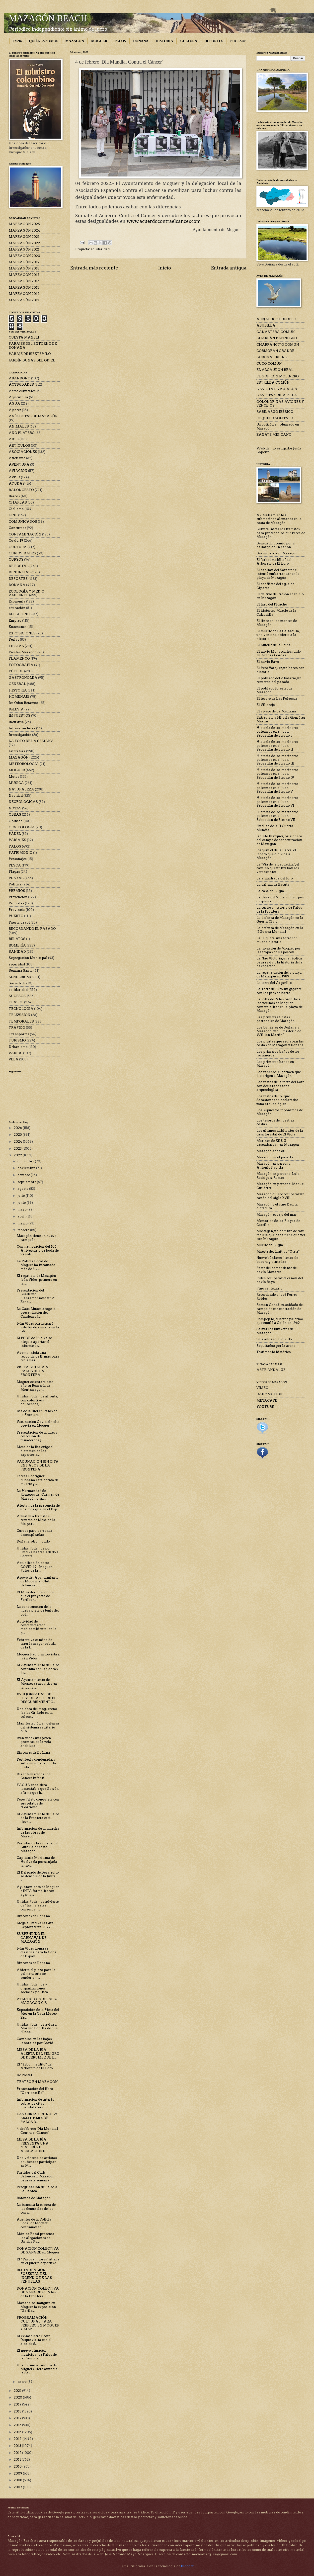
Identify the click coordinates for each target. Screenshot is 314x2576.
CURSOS (16, 559)
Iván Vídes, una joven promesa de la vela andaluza (34, 1742)
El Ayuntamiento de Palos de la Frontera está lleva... (38, 1818)
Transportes (19, 1034)
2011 (18, 2459)
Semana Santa (21, 970)
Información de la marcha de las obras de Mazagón (38, 1832)
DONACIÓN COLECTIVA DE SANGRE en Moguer (38, 2250)
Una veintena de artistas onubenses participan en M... (37, 2161)
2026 (18, 1128)
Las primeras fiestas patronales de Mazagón (275, 1019)
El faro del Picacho (271, 604)
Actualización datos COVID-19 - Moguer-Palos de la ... (35, 1566)
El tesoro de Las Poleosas (277, 698)
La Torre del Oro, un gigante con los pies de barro (279, 991)
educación (17, 608)
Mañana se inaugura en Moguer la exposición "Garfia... (36, 2307)
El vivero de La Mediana (276, 711)
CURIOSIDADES (22, 553)
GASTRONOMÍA (23, 678)
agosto (23, 1189)
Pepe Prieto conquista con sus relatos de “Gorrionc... (38, 1803)
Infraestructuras (22, 728)
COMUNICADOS (23, 521)
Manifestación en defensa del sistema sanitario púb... (38, 1727)
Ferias (14, 639)
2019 (18, 2404)
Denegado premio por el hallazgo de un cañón (276, 545)
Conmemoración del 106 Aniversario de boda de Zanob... (38, 1250)
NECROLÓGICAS (23, 802)
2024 (18, 1141)
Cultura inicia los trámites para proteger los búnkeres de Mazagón (280, 533)
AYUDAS (17, 483)
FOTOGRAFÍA (21, 665)
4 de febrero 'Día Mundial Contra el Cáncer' (37, 2130)
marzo (22, 1223)
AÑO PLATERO (22, 433)
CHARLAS (18, 502)
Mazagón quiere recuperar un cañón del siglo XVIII (280, 1196)
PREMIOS (17, 891)
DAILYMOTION (269, 1394)
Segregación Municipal (28, 958)
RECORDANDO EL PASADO (32, 929)
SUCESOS (238, 41)
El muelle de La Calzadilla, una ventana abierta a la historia (278, 635)
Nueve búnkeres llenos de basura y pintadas (277, 1259)
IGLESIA (16, 709)
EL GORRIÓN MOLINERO (277, 376)
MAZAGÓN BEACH (48, 18)
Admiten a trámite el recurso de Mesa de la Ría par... (36, 1520)
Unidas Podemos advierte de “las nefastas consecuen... (38, 1905)
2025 (18, 1134)
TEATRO (16, 1002)
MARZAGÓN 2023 (24, 237)
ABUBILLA (265, 325)
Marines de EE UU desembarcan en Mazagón (277, 1142)
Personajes (18, 859)
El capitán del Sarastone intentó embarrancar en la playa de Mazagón (278, 574)
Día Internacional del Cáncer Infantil (34, 1776)
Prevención (18, 897)
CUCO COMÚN (269, 363)
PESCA (15, 865)
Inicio (17, 41)
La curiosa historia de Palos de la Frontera (279, 909)
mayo (22, 1209)
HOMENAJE (19, 696)
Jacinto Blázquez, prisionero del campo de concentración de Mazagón (279, 840)
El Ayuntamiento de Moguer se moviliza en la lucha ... (37, 1683)
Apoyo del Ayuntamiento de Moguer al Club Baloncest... (38, 1581)
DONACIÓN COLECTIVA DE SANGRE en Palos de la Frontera (38, 2292)
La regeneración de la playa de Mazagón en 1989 (279, 974)
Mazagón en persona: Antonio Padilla (273, 1165)
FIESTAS (16, 646)
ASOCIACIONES (23, 452)
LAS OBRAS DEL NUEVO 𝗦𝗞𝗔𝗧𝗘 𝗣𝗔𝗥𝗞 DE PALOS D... (38, 2118)
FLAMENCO (19, 658)
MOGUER (99, 41)
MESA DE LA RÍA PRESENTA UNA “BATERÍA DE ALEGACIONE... (33, 2145)
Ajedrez (15, 410)
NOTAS (15, 808)
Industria (16, 722)
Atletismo (17, 458)
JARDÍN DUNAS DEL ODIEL (32, 360)
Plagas (14, 871)
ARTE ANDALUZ (271, 1370)
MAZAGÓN (74, 41)
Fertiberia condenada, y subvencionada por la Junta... (36, 1763)
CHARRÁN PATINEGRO (276, 338)
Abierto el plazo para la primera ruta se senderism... (36, 1973)
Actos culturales (22, 391)
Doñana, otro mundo (33, 1541)
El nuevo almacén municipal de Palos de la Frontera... (37, 2354)
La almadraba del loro (274, 878)
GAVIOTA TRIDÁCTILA (276, 395)
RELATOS (17, 939)
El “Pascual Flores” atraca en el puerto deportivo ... (38, 2261)
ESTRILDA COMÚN (273, 382)
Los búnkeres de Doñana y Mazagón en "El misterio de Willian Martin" (278, 1031)
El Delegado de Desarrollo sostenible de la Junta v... (38, 1876)
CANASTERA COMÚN (275, 332)
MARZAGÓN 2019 (24, 262)
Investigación (20, 735)
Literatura (17, 751)
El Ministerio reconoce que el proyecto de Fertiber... (35, 1596)
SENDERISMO (21, 977)
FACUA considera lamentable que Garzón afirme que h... (38, 1789)
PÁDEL (15, 834)
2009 (18, 2473)
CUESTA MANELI (24, 337)
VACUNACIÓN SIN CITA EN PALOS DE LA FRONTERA (38, 1465)
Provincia (17, 910)
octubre (24, 1175)
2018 (18, 2411)
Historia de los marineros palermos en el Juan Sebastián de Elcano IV (277, 773)
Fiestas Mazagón (23, 652)
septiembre (27, 1182)
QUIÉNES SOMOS (43, 41)
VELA (13, 1059)
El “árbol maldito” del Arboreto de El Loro (35, 2066)
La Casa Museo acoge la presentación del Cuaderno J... (36, 1312)
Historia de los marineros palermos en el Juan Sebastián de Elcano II (277, 745)
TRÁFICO (17, 1028)
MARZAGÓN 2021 (24, 249)
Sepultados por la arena (276, 1346)
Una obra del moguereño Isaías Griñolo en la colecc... (37, 1712)
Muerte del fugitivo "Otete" (278, 1251)
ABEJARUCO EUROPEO (276, 319)
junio (22, 1202)
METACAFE (266, 1400)
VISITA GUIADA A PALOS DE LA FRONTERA (32, 1371)
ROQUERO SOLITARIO (275, 418)
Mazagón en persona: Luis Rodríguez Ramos (277, 1175)
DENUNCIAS (20, 572)
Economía (17, 601)
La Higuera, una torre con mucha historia (277, 940)
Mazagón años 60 (270, 1151)
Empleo (15, 620)
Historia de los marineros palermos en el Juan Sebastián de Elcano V (277, 787)
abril (21, 1216)
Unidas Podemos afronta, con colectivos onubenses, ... (37, 1400)
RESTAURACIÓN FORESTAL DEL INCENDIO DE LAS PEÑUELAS (34, 2275)
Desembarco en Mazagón (277, 553)
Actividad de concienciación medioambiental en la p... (37, 1627)
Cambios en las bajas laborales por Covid (35, 2041)
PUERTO (16, 916)
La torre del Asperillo (274, 983)
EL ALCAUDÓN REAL (275, 370)
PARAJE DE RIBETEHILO (30, 354)
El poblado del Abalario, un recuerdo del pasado (279, 680)
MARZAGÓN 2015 (24, 287)
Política (15, 884)
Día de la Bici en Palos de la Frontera (37, 1413)
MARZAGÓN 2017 (24, 275)
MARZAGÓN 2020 (24, 256)
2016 (18, 2425)
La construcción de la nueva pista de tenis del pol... (38, 1610)
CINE (13, 515)
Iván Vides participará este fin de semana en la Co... (38, 1327)
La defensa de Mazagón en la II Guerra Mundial (279, 930)
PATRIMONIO (20, 853)
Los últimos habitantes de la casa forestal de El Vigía (279, 1132)
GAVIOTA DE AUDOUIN (276, 389)
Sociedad (16, 983)
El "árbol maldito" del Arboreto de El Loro (274, 561)
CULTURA (188, 41)
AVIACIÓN (18, 471)
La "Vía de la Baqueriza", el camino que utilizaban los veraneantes (277, 868)
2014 (18, 2439)
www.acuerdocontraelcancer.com (164, 221)
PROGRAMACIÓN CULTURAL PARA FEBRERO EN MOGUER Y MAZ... (38, 2323)
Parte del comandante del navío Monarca (277, 1270)
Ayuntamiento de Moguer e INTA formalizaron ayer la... (38, 1890)
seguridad (17, 964)
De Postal (24, 2075)
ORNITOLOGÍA (22, 827)
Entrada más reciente (94, 267)
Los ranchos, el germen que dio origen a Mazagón (278, 1074)
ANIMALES (19, 426)
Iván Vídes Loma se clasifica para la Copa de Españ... (37, 1952)
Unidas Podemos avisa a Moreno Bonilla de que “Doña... (37, 2028)
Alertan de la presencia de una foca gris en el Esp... (38, 1507)
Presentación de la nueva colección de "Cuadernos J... (37, 1436)
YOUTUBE (265, 1407)
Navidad (16, 795)
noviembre (26, 1168)
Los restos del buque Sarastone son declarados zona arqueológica (277, 1100)
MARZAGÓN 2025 (24, 224)
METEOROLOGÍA (24, 764)
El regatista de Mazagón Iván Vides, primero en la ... (37, 1279)
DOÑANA (140, 41)
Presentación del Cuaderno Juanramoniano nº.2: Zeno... (36, 1296)
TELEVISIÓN (19, 1015)
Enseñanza (18, 627)
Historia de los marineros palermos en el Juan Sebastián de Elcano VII (277, 816)
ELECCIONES (20, 614)
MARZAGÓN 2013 (24, 300)
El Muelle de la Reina (273, 645)
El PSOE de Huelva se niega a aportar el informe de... (34, 1342)
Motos (14, 776)
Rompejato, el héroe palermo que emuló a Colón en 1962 (279, 1321)
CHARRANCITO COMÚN (277, 344)
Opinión (16, 821)
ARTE (14, 439)
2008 (18, 2480)
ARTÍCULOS (19, 445)
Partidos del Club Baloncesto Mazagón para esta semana (36, 2176)
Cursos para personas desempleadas (35, 1532)
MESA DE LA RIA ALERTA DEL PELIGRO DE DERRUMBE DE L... (38, 2053)
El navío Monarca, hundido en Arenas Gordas (278, 653)
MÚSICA (16, 783)
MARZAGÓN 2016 (24, 281)
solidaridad (100, 249)
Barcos (14, 496)
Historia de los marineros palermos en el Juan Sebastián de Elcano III (277, 760)
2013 (18, 2446)
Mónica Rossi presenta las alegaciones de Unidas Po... (35, 2237)
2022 (18, 1155)
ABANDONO (19, 378)
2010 (18, 2466)
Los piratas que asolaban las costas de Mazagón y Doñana (280, 1043)
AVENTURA (19, 464)
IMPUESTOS (19, 715)
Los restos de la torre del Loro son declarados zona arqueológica (280, 1086)
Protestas (16, 903)
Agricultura (18, 397)
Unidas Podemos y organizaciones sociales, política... (33, 1988)
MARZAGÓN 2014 (24, 294)
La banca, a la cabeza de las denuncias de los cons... (36, 2208)
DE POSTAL (19, 566)
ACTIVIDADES (21, 384)
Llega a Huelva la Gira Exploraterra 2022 (35, 1925)
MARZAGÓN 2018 (24, 268)
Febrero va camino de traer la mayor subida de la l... (36, 1643)
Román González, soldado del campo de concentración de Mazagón (280, 1308)
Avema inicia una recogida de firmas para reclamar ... (38, 1356)
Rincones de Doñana (33, 1752)
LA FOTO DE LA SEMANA (31, 741)
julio (21, 1196)
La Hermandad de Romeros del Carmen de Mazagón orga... (38, 1494)
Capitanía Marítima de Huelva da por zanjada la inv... (37, 1861)
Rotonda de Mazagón (34, 2198)
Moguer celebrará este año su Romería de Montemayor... (35, 1385)
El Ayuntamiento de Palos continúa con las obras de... (38, 1669)
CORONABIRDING (271, 357)
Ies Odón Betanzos (24, 703)
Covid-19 (16, 540)
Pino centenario (269, 1288)
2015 (18, 2432)
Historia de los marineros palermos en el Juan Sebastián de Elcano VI (277, 801)
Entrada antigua (228, 267)
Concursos (17, 528)
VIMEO (262, 1388)
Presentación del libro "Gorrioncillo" (35, 2090)
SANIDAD (17, 951)
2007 (18, 2487)
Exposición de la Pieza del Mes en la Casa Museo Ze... (38, 2013)
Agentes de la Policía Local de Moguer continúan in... (34, 2223)
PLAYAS (16, 878)
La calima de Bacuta (272, 884)
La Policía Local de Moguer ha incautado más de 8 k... (36, 1265)
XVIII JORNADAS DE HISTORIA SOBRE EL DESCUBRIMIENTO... (36, 1698)
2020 (18, 2397)
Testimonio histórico (273, 1352)
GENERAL (17, 684)
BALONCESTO (21, 490)
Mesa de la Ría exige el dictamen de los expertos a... (35, 1451)
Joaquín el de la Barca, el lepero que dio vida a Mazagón (276, 854)
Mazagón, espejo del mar (276, 1214)
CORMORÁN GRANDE (275, 351)
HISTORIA (164, 41)
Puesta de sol (19, 922)
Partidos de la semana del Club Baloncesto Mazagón (38, 1847)
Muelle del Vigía (269, 1245)
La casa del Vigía (270, 891)
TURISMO (17, 1040)
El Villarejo (265, 705)
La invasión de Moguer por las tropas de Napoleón (278, 950)
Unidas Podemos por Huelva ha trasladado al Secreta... (38, 1552)
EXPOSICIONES (22, 633)
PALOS (120, 41)
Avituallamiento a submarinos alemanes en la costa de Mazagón (279, 519)
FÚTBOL (16, 671)
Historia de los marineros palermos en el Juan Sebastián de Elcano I (277, 731)
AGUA (14, 403)
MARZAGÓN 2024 (24, 230)
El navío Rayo (267, 662)
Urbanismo (18, 1047)
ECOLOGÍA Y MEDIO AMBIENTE (26, 593)
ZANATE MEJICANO (274, 434)
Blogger (187, 2566)
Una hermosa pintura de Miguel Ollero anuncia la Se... (37, 2369)
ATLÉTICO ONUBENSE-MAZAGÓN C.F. (37, 2001)
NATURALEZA (21, 789)
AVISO (14, 477)
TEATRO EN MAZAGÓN (37, 2082)
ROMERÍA (17, 945)
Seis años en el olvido (274, 1339)
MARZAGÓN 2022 (24, 243)
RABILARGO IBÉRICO (274, 412)
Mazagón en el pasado (274, 1157)
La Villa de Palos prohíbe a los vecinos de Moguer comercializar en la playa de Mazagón (279, 1005)
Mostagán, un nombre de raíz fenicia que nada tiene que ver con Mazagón (280, 1235)
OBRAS (15, 814)
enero (22, 2382)
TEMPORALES (21, 1021)
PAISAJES (17, 840)
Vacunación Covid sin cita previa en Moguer (38, 1423)
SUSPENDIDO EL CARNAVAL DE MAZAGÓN (32, 1937)
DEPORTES (213, 41)
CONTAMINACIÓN (25, 534)
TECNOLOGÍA (21, 1009)
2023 (18, 1148)
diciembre (26, 1161)
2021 (18, 2391)
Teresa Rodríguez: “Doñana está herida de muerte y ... (38, 1480)
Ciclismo (16, 509)
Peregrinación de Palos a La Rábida (37, 2189)
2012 (18, 2453)
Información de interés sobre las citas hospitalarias (35, 2103)
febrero (23, 1230)
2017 (18, 2418)
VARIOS (15, 1053)
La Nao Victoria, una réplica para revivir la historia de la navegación (279, 962)
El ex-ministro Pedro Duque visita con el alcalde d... (34, 2340)
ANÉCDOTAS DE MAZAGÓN (33, 416)
